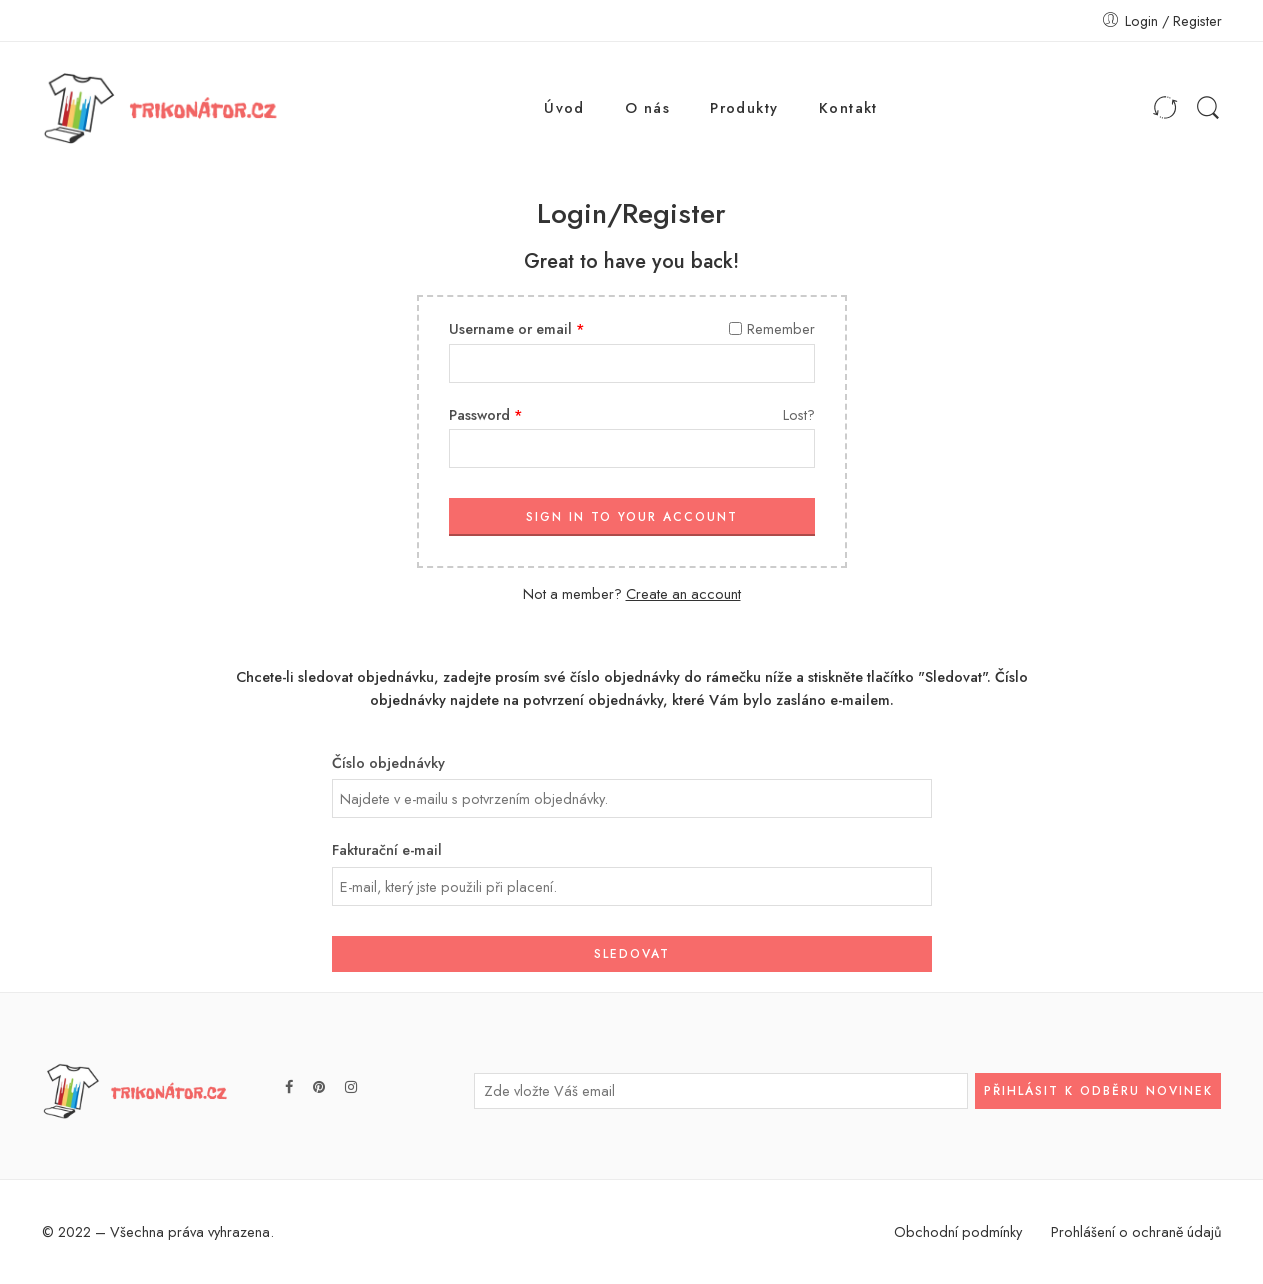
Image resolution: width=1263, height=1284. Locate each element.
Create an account (683, 593)
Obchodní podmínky (958, 1231)
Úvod (564, 107)
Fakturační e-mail (387, 849)
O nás (647, 107)
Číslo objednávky (388, 762)
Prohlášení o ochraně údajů (1136, 1231)
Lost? (799, 414)
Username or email (517, 328)
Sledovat (632, 954)
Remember (772, 328)
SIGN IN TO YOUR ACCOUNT (632, 517)
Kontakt (848, 107)
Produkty (744, 107)
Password (486, 414)
